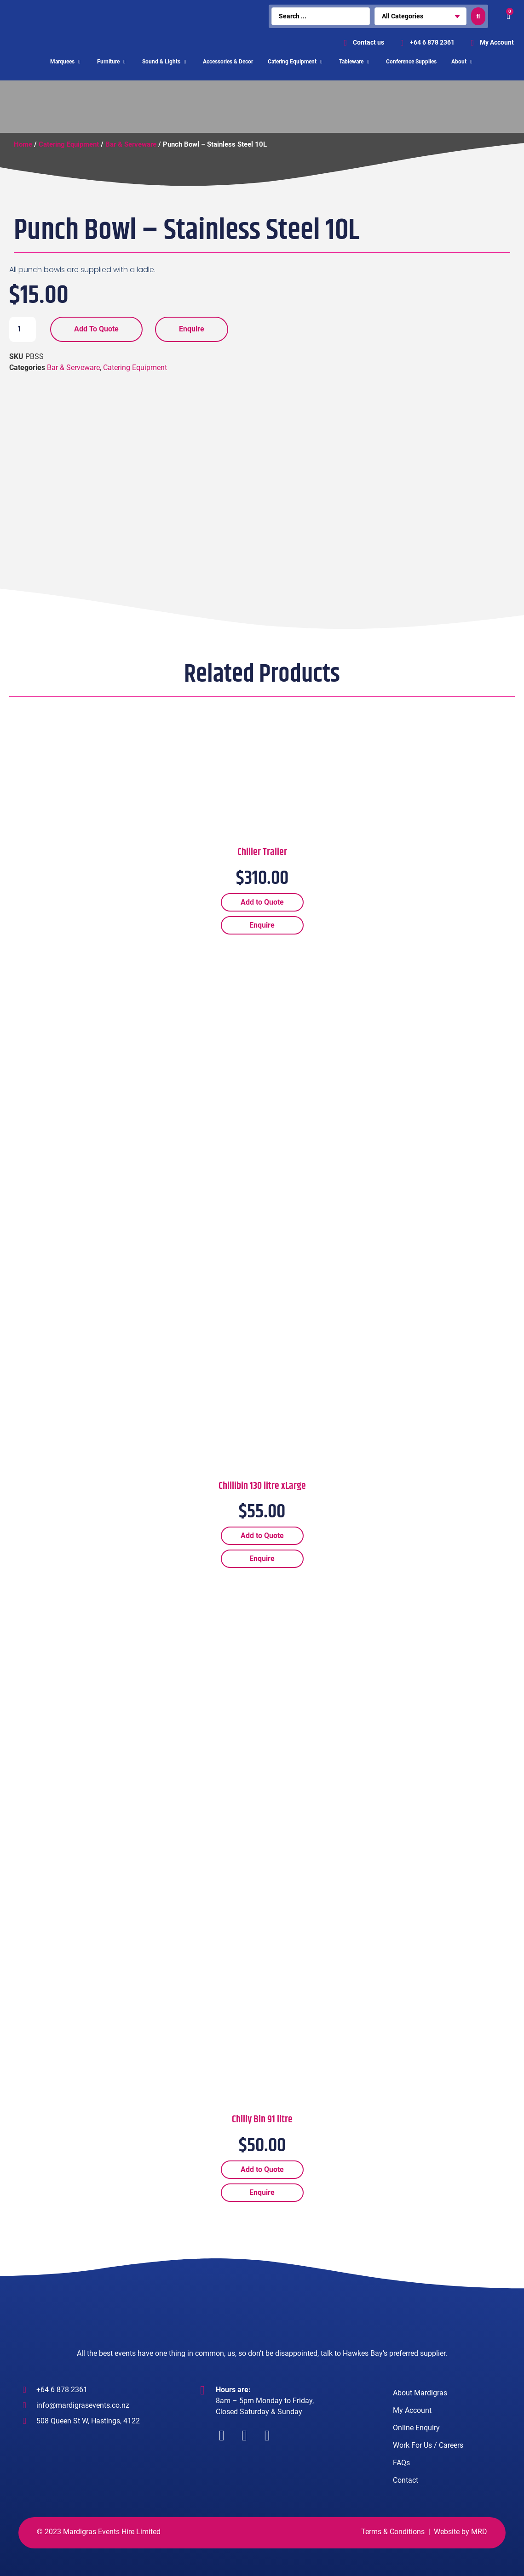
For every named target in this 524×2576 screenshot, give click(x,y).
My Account (412, 2410)
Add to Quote (96, 329)
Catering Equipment (69, 144)
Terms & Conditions (393, 2531)
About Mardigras (420, 2392)
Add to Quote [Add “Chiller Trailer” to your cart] (262, 902)
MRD (479, 2531)
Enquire (191, 329)
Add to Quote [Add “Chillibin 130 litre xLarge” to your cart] (262, 1535)
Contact (405, 2480)
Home (23, 144)
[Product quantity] (22, 329)
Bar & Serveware (130, 144)
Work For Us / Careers (428, 2445)
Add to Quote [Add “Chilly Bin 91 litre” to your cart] (262, 2169)
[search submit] (478, 16)
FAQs (401, 2462)
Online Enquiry (416, 2427)
